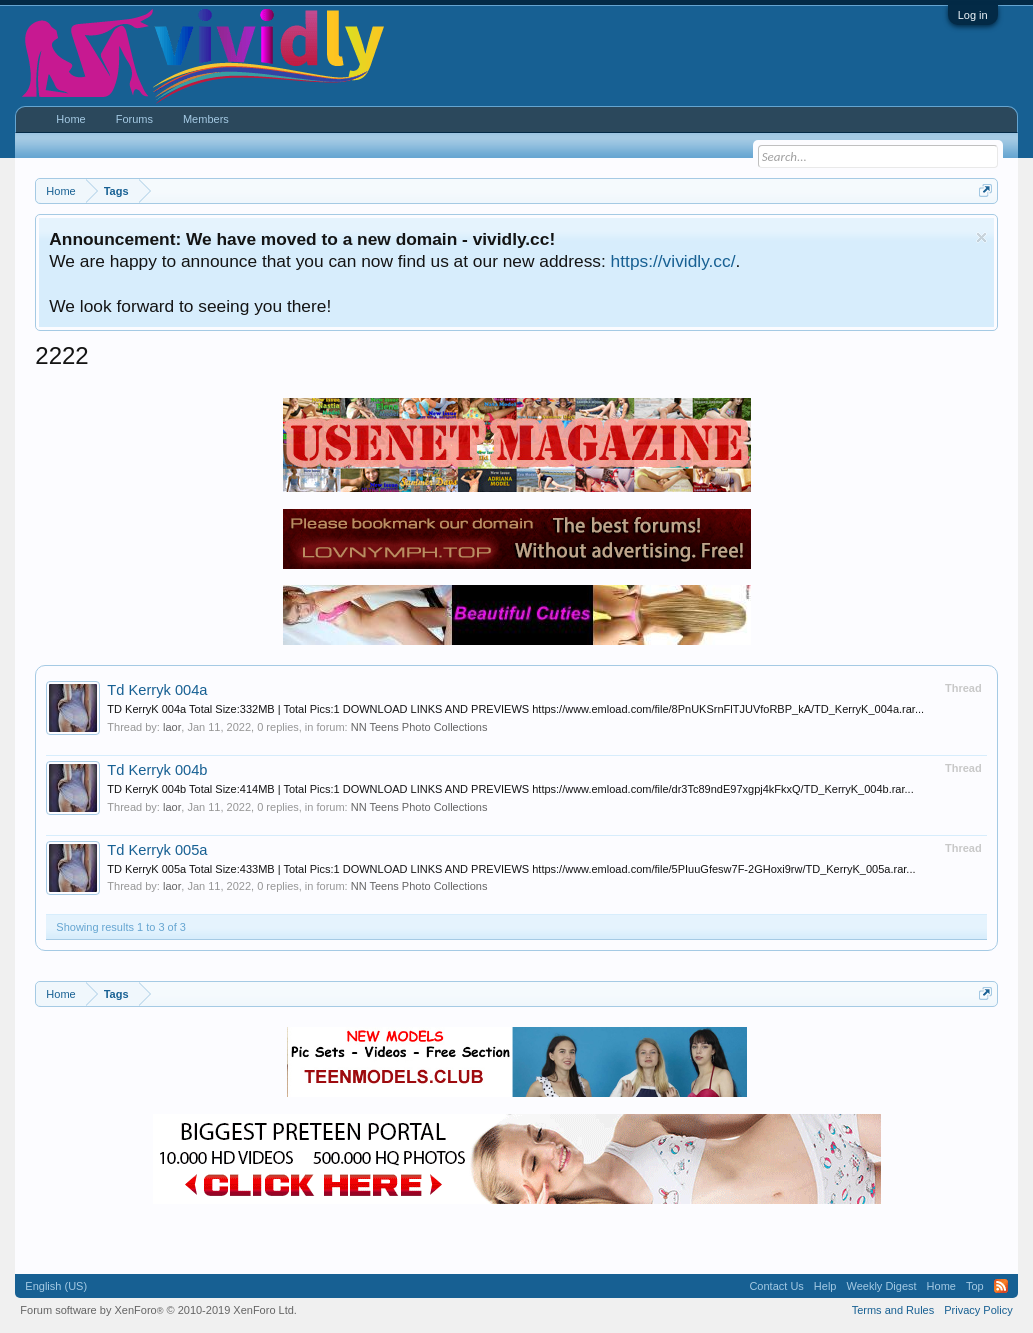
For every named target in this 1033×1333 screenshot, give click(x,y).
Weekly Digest (881, 1286)
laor (172, 727)
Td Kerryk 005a (157, 850)
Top (975, 1286)
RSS (1001, 1286)
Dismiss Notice (981, 237)
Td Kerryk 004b (157, 770)
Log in (973, 15)
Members (206, 119)
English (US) (56, 1286)
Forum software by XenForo (158, 1310)
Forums (134, 119)
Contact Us (776, 1286)
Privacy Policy (978, 1310)
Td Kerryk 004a (157, 690)
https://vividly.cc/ (673, 261)
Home (70, 119)
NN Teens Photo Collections (419, 727)
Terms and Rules (893, 1310)
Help (825, 1286)
